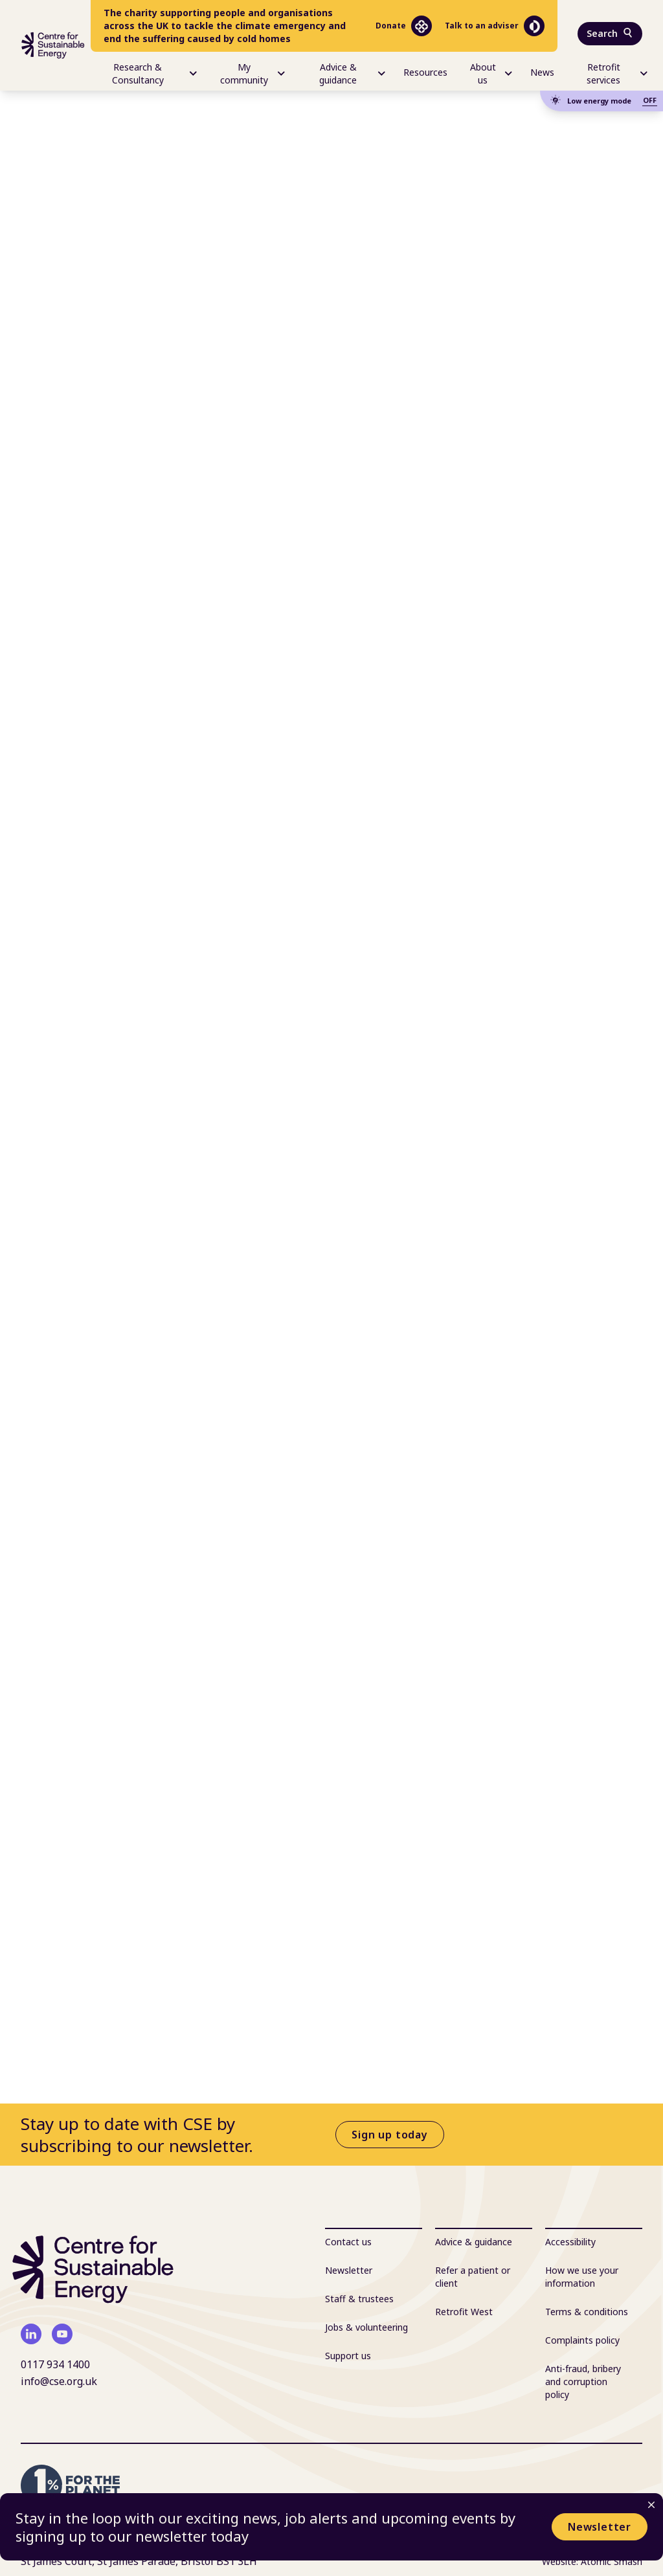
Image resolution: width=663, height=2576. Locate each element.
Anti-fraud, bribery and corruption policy (583, 2381)
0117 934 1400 (55, 2364)
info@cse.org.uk (59, 2381)
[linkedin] (31, 2334)
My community (252, 73)
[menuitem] (143, 71)
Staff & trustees (359, 2299)
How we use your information (581, 2276)
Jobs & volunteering (366, 2327)
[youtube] (62, 2334)
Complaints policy (582, 2340)
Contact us (348, 2242)
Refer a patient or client (472, 2276)
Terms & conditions (586, 2311)
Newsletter (599, 2527)
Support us (348, 2355)
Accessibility (570, 2242)
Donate (404, 26)
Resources (425, 72)
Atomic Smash (611, 2561)
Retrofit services (617, 73)
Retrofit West (464, 2311)
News (542, 72)
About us (491, 73)
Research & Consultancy (154, 73)
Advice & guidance (352, 73)
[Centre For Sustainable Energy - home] (53, 45)
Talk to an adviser (495, 26)
